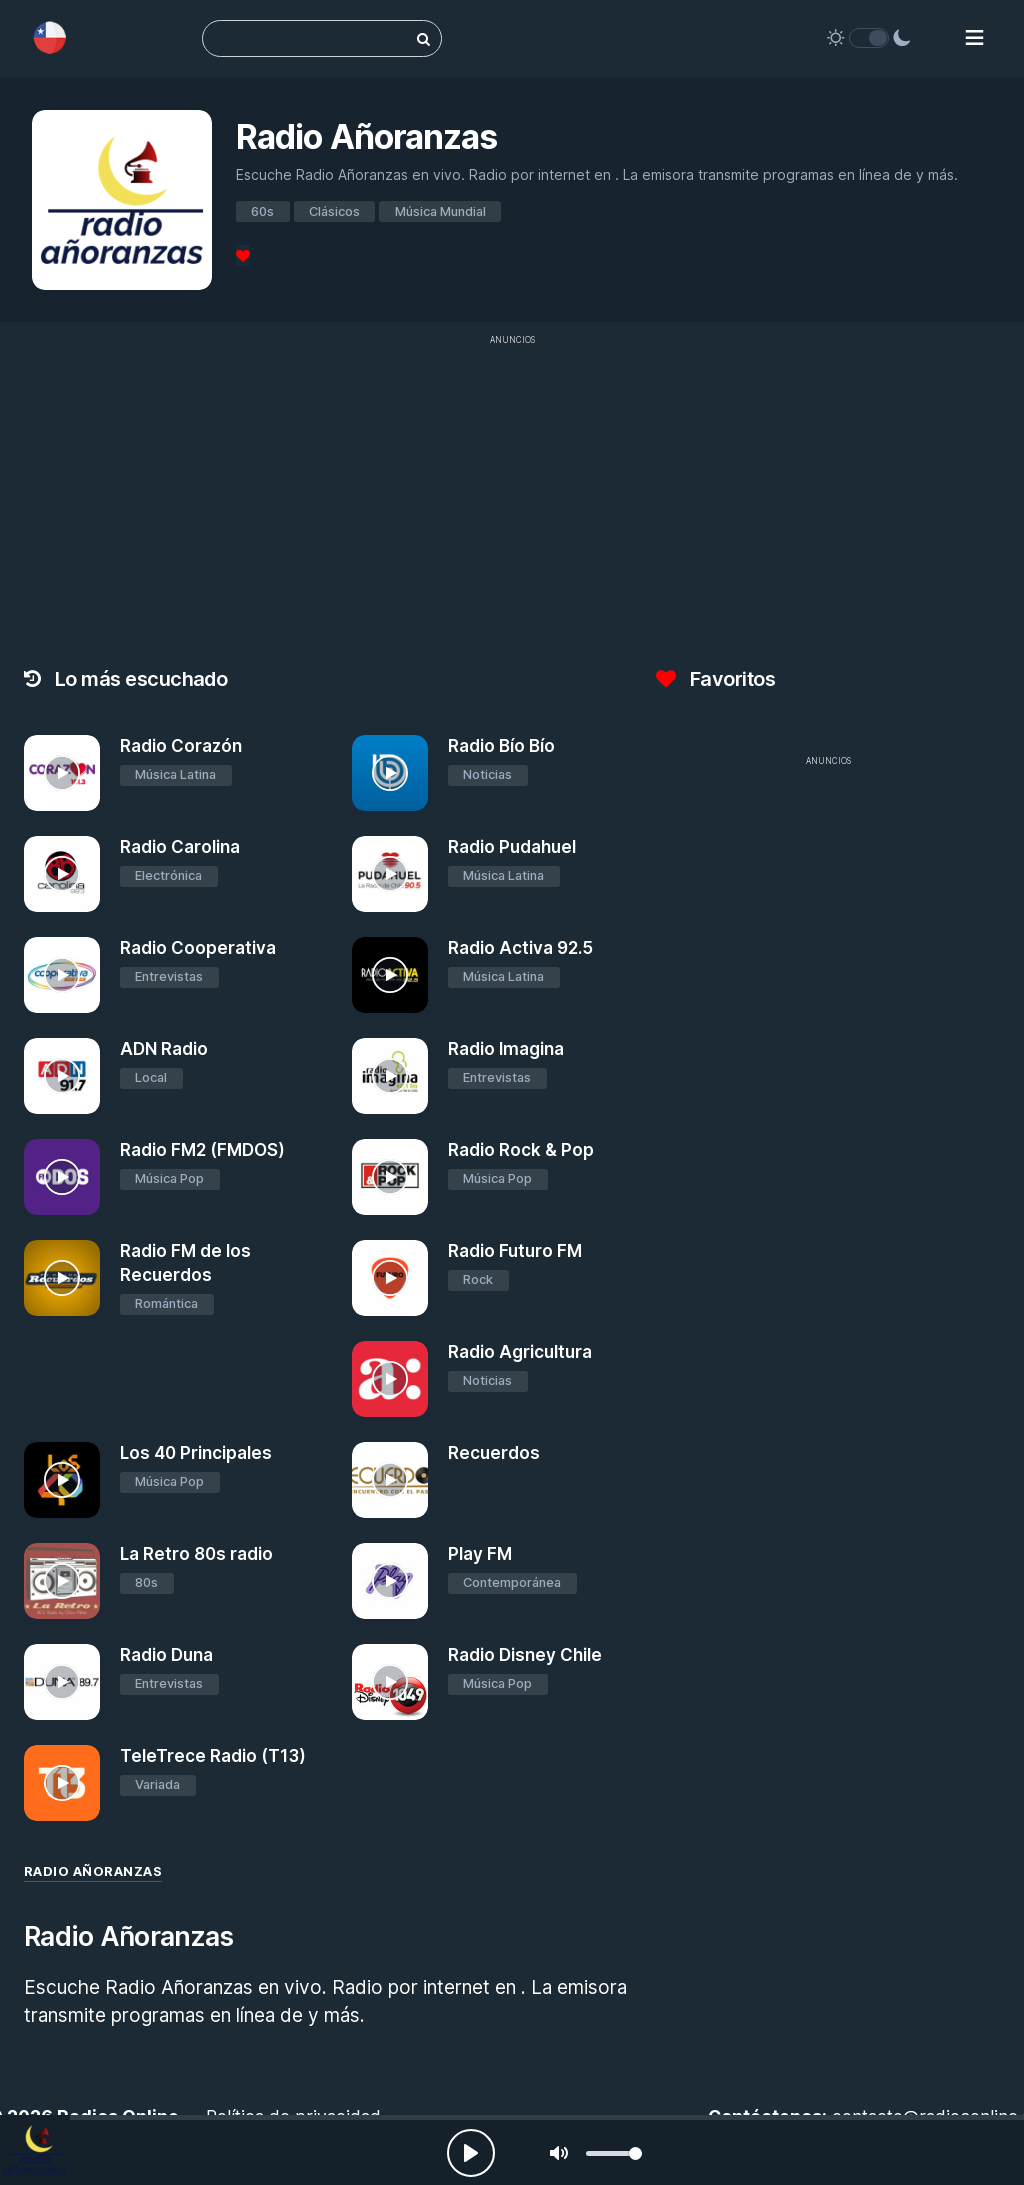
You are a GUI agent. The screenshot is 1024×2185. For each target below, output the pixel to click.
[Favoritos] (243, 255)
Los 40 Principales (196, 1453)
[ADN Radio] (62, 1076)
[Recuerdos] (390, 1480)
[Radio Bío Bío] (390, 773)
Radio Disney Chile (525, 1655)
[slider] (614, 2153)
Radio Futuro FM (515, 1251)
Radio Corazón (181, 746)
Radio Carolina (180, 847)
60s (262, 211)
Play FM (480, 1554)
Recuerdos (494, 1453)
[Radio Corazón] (62, 773)
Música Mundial (440, 211)
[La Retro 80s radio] (62, 1581)
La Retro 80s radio (196, 1554)
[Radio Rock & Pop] (390, 1177)
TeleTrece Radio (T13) (213, 1756)
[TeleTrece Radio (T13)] (62, 1783)
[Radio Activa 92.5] (390, 975)
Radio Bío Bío (501, 746)
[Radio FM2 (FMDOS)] (62, 1177)
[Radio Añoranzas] (35, 2150)
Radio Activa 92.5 (520, 948)
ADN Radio (164, 1049)
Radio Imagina (506, 1049)
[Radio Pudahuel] (390, 874)
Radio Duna (166, 1655)
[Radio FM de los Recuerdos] (62, 1278)
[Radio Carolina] (62, 874)
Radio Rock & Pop (521, 1150)
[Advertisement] (828, 917)
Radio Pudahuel (512, 847)
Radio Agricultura (520, 1352)
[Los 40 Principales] (62, 1480)
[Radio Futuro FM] (390, 1278)
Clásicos (334, 211)
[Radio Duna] (62, 1682)
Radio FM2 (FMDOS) (202, 1150)
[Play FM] (390, 1581)
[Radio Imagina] (390, 1076)
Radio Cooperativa (198, 948)
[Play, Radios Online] (471, 2153)
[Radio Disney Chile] (390, 1682)
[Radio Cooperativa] (62, 975)
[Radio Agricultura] (390, 1379)
